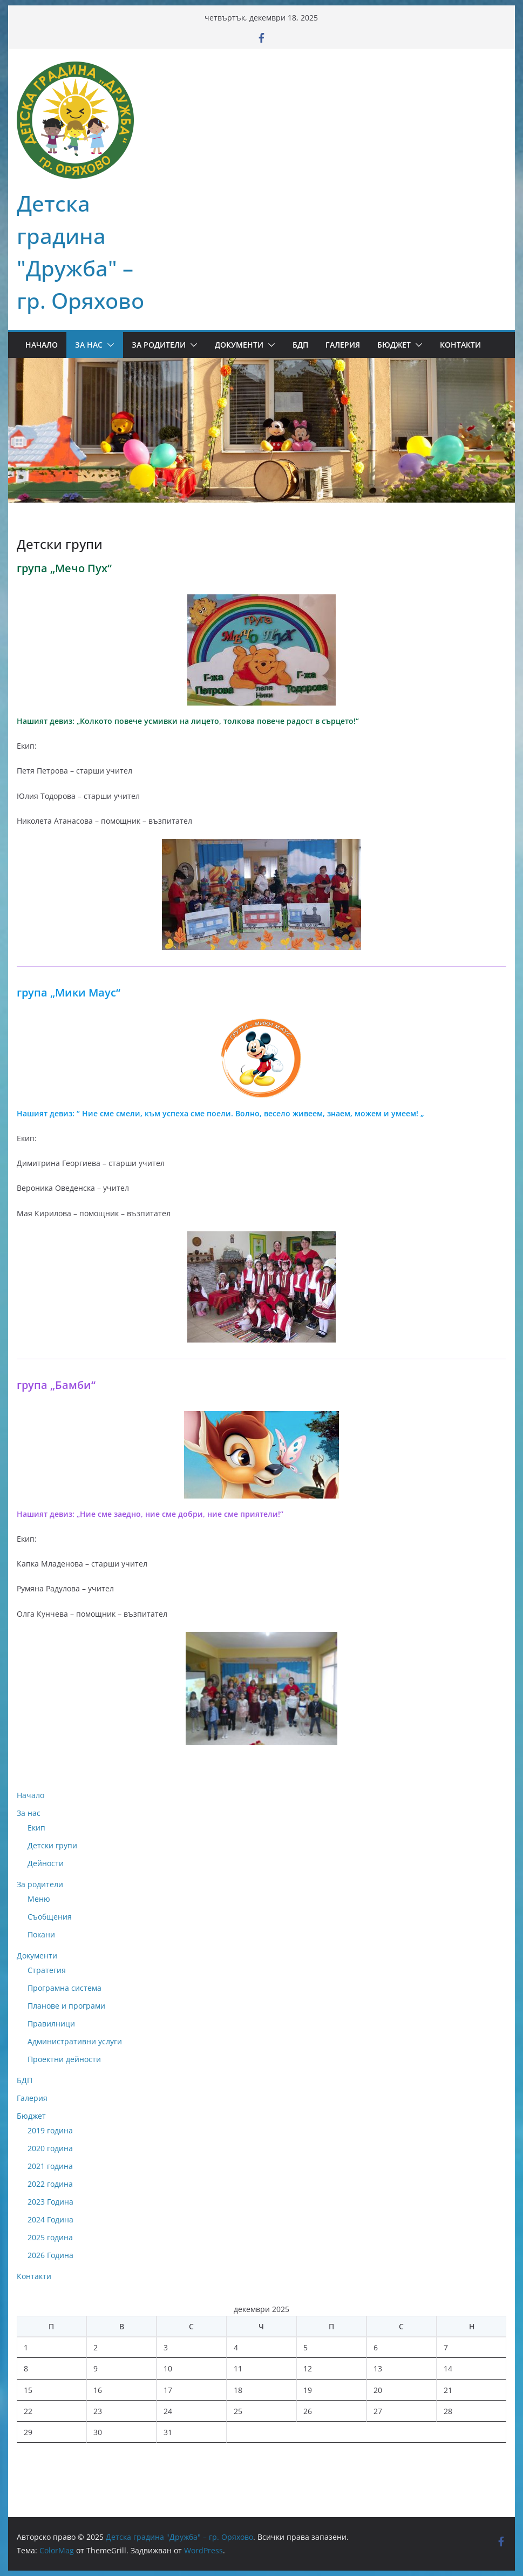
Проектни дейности (64, 2059)
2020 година (50, 2148)
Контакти (460, 345)
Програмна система (64, 1988)
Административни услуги (75, 2041)
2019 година (50, 2130)
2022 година (50, 2184)
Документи (239, 345)
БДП (300, 345)
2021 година (50, 2166)
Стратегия (47, 1970)
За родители (159, 345)
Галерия (342, 345)
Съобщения (50, 1916)
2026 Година (50, 2255)
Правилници (51, 2023)
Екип (36, 1827)
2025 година (50, 2237)
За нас (89, 345)
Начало (41, 345)
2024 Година (50, 2219)
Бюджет (394, 345)
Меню (39, 1899)
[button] (108, 344)
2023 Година (50, 2202)
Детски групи (52, 1845)
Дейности (46, 1863)
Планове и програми (66, 2006)
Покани (41, 1934)
